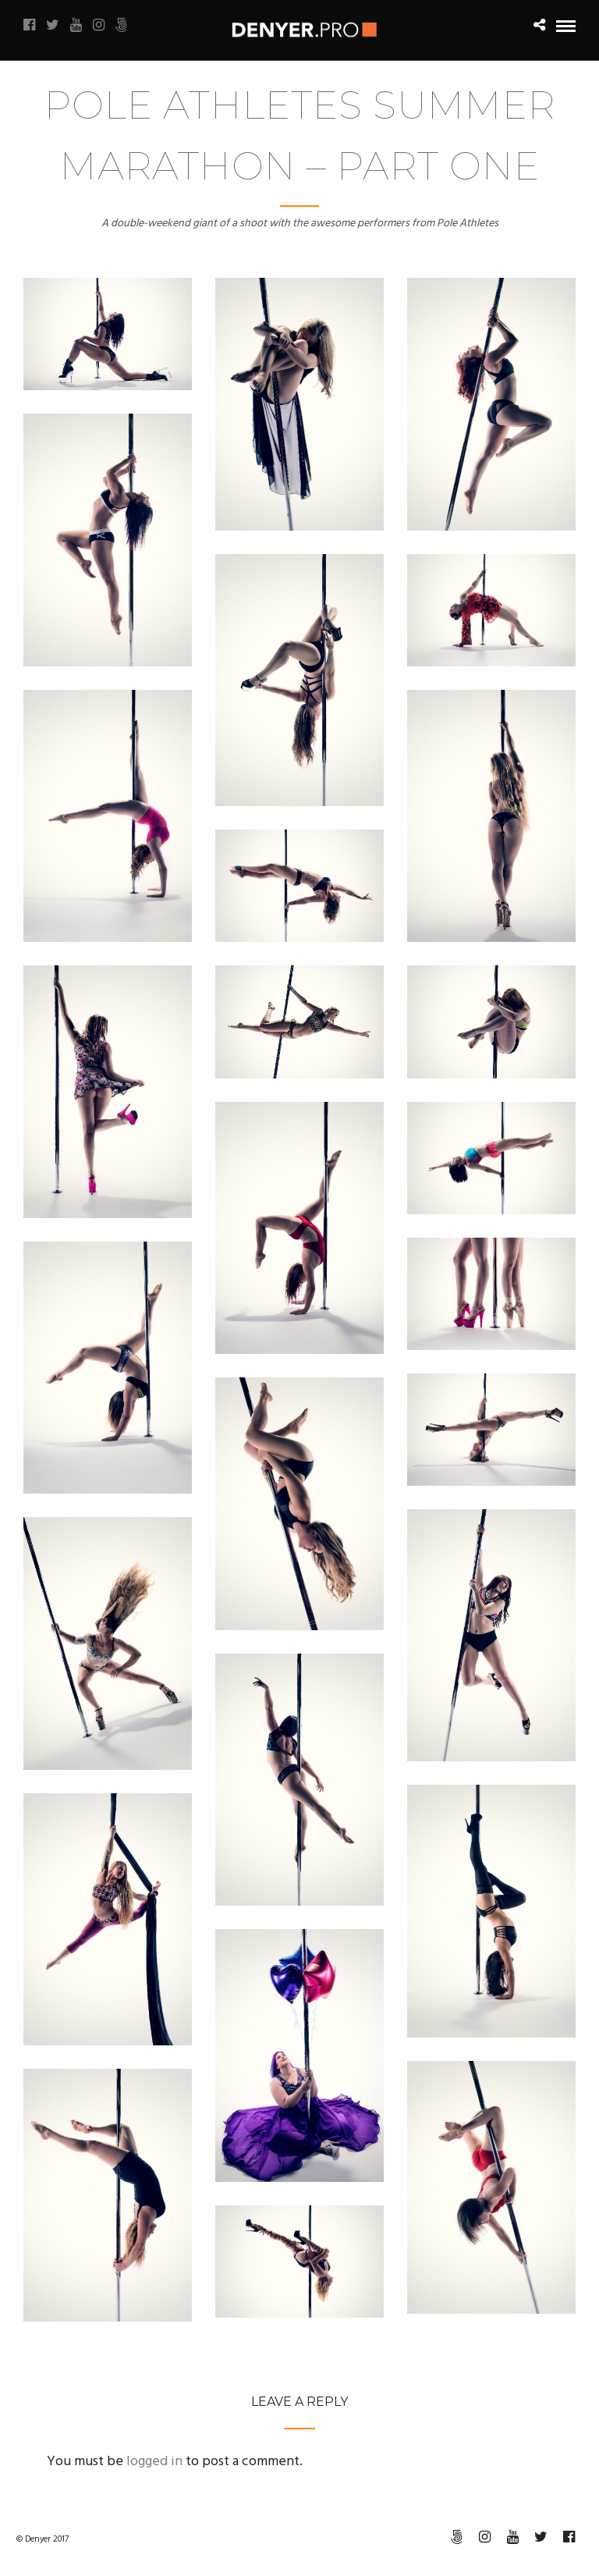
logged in (154, 2461)
